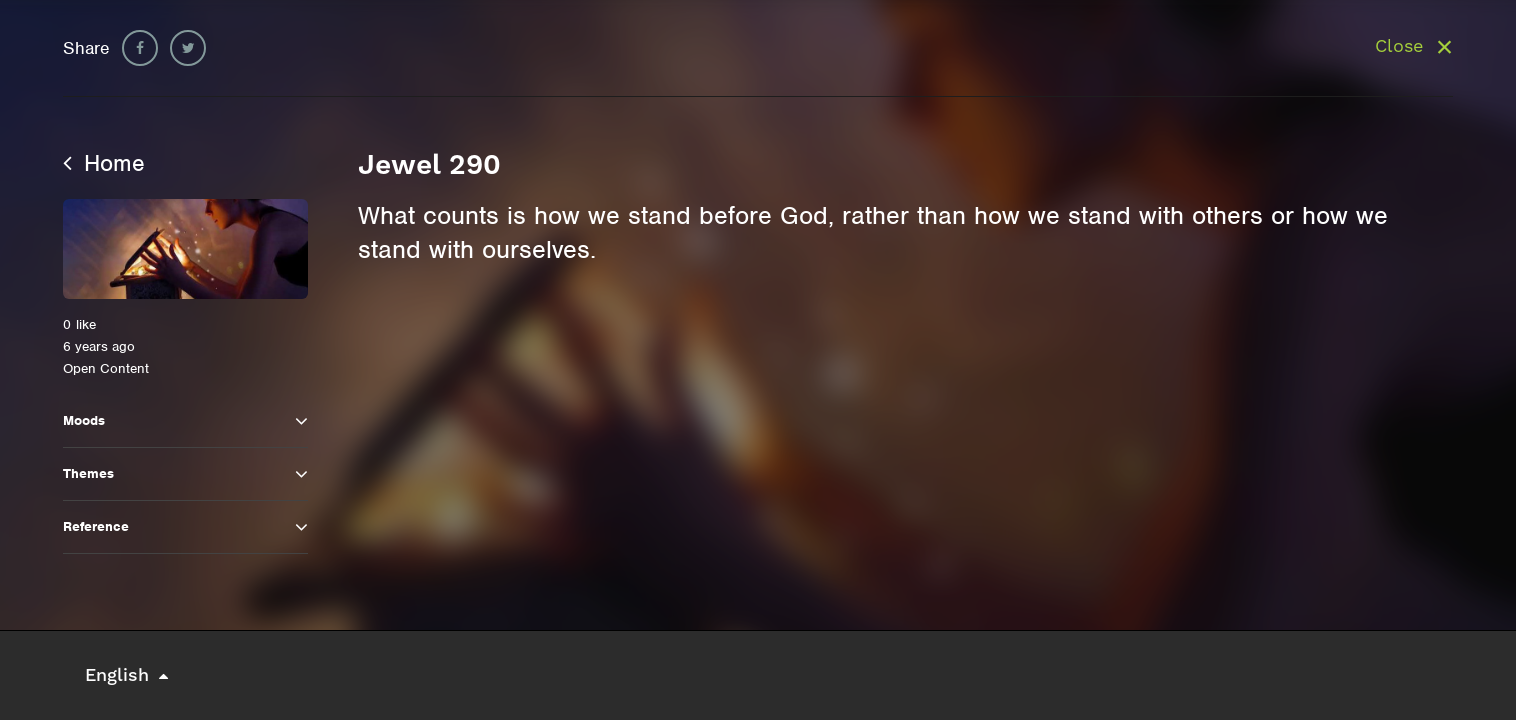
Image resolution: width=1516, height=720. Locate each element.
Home (104, 163)
